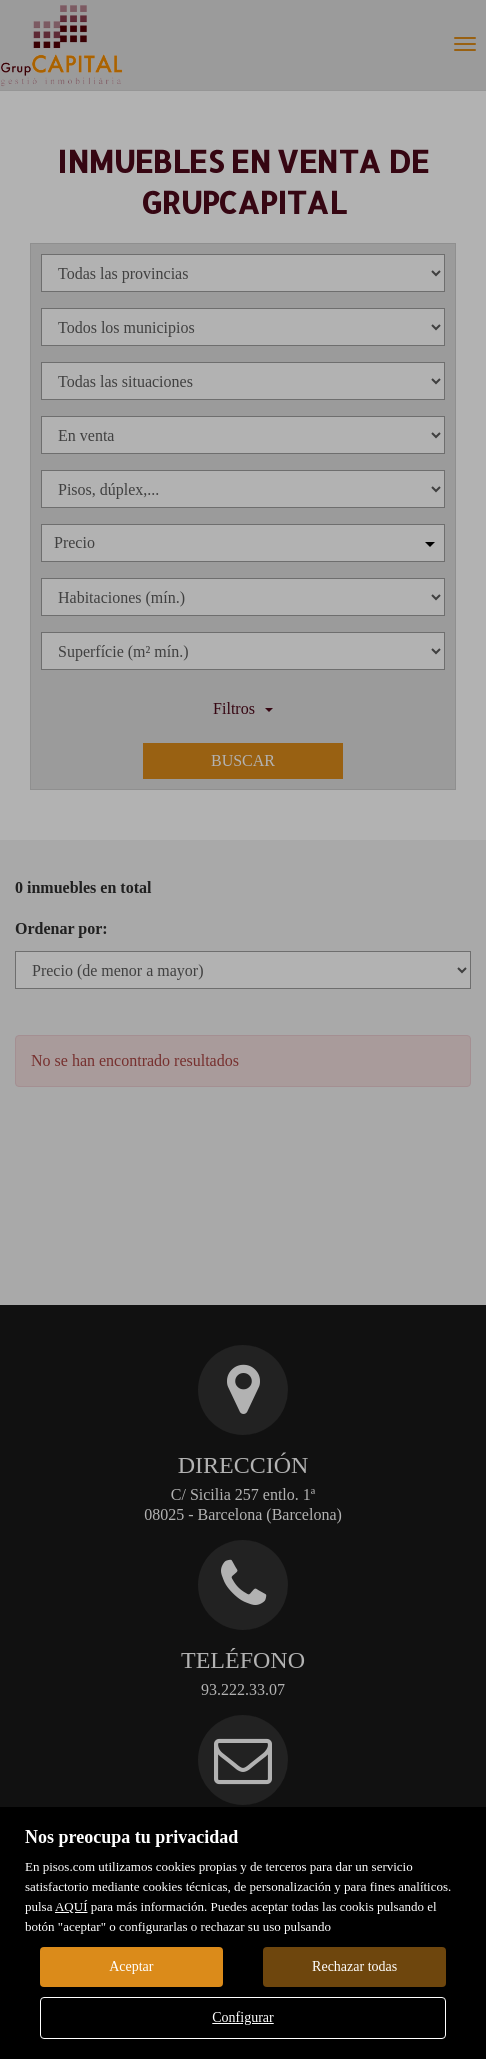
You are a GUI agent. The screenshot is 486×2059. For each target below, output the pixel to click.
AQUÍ (71, 1906)
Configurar (242, 2017)
